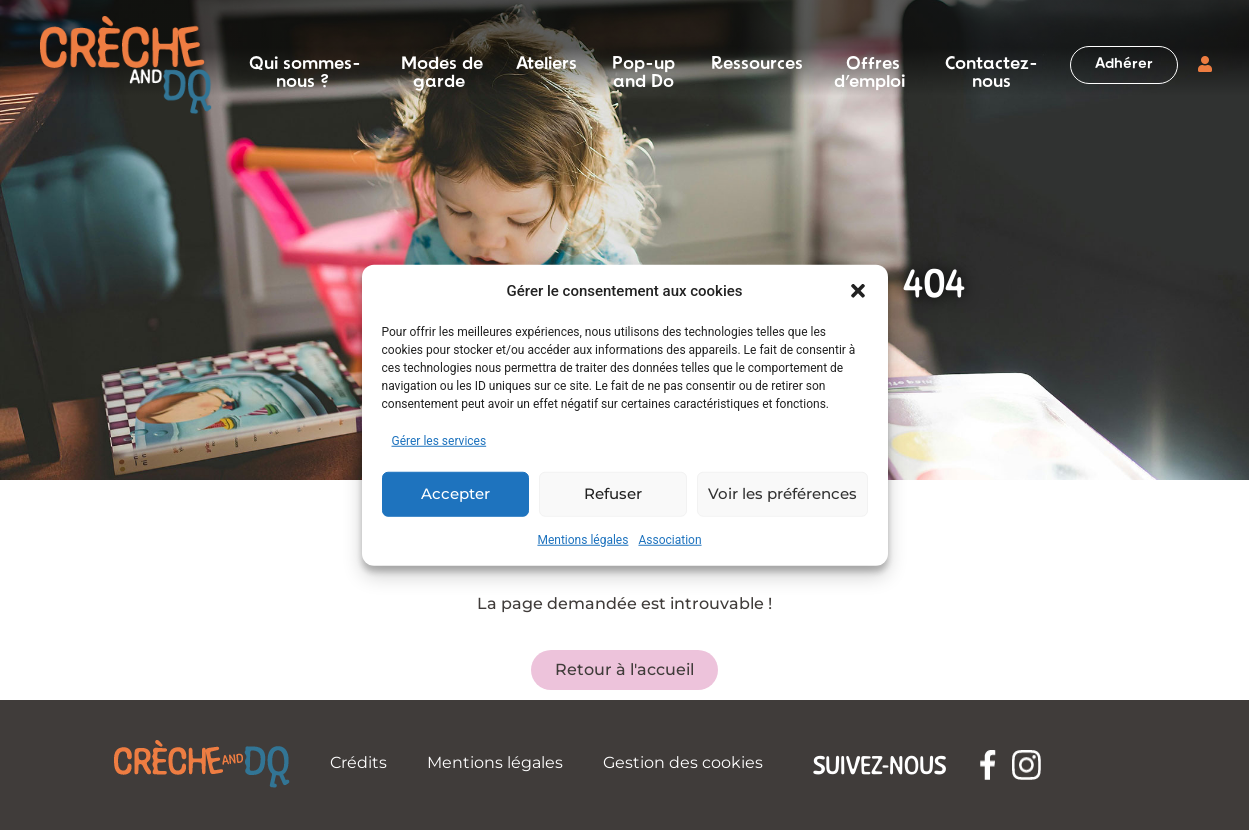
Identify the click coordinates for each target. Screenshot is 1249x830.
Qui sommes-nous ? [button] (305, 65)
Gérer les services (439, 440)
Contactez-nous (991, 65)
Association (669, 539)
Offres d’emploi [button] (869, 65)
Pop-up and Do (643, 65)
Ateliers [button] (546, 65)
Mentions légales (582, 539)
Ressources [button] (757, 65)
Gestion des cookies (683, 762)
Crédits (358, 762)
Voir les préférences (782, 493)
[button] (858, 291)
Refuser (613, 493)
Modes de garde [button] (442, 65)
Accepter (455, 493)
